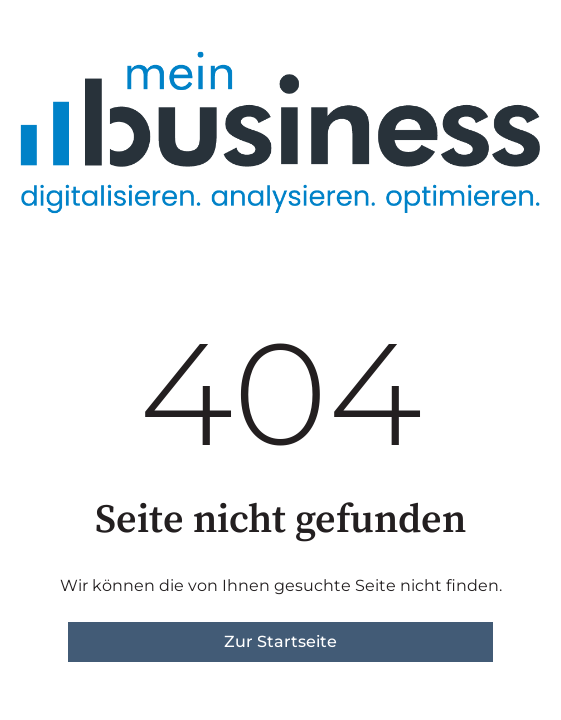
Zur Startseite (280, 641)
